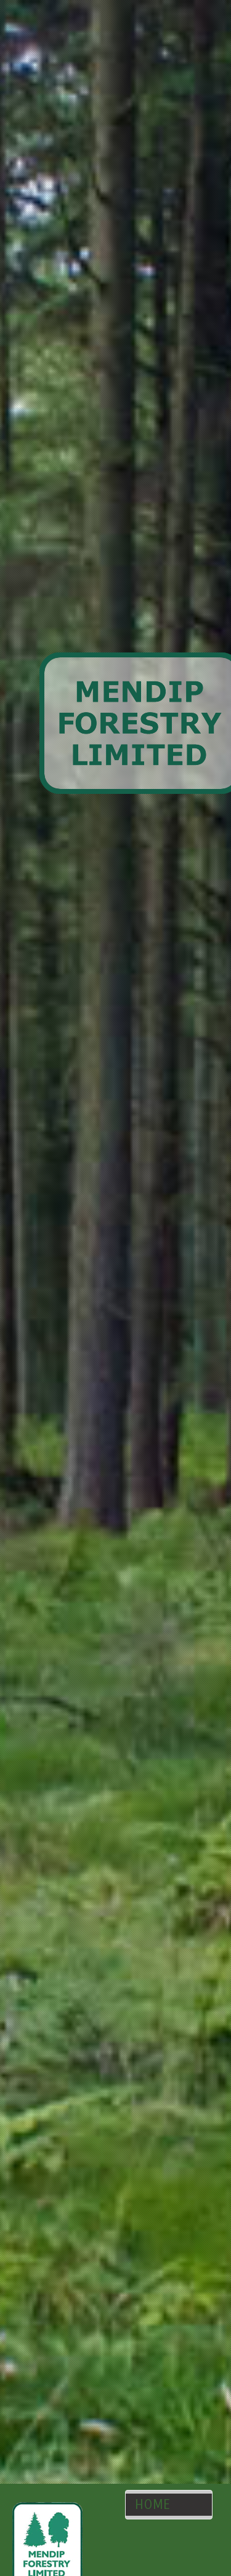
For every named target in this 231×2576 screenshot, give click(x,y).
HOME (152, 2505)
